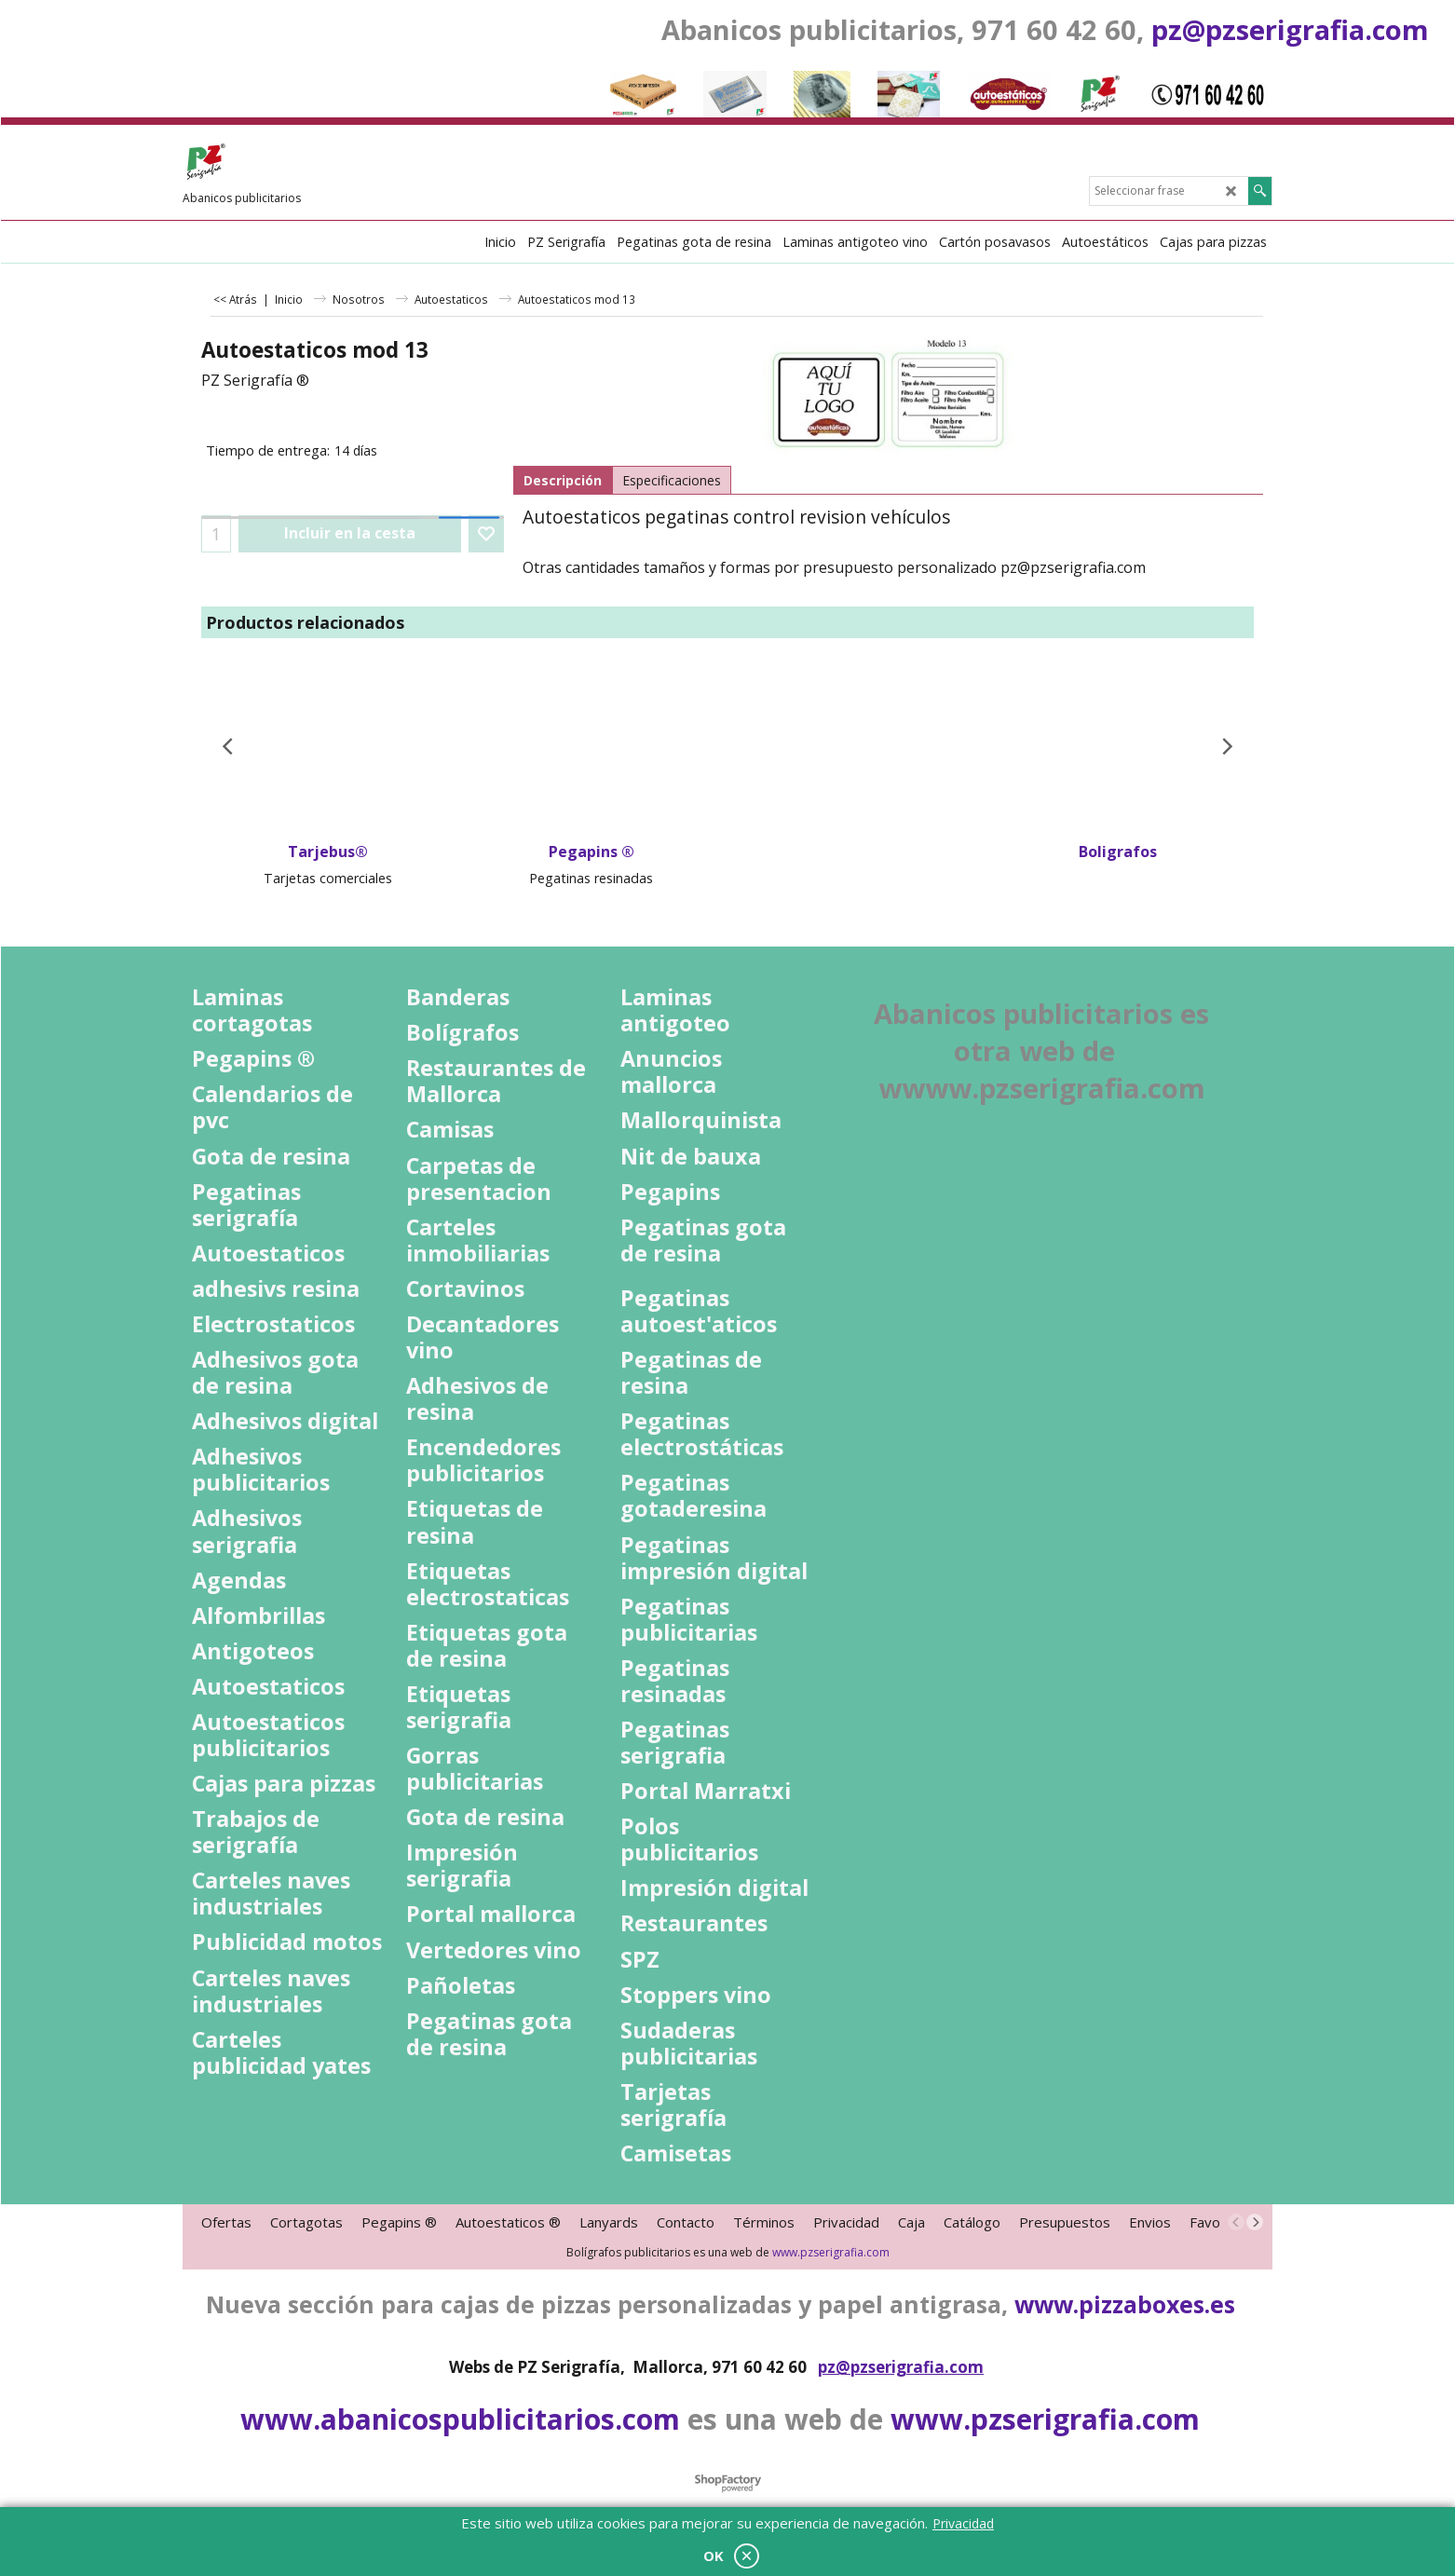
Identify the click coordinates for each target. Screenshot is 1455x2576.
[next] (1254, 2222)
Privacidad (963, 2523)
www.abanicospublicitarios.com (460, 2419)
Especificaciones (671, 480)
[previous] (1236, 2222)
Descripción (563, 480)
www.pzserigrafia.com (831, 2252)
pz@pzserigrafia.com (1290, 29)
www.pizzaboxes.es (1124, 2304)
